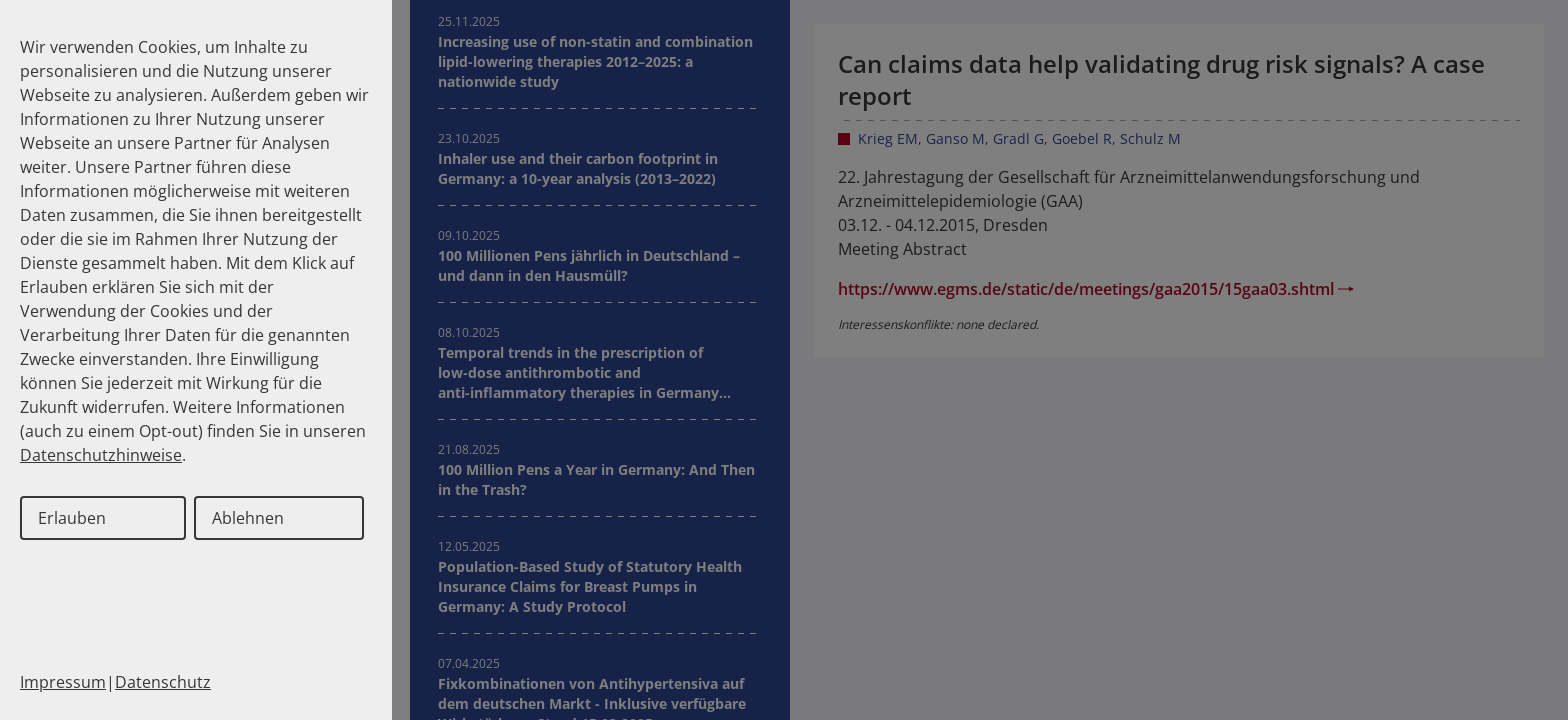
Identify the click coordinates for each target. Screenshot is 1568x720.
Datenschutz (163, 682)
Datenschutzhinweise (101, 455)
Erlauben (72, 518)
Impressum (63, 682)
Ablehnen (248, 518)
